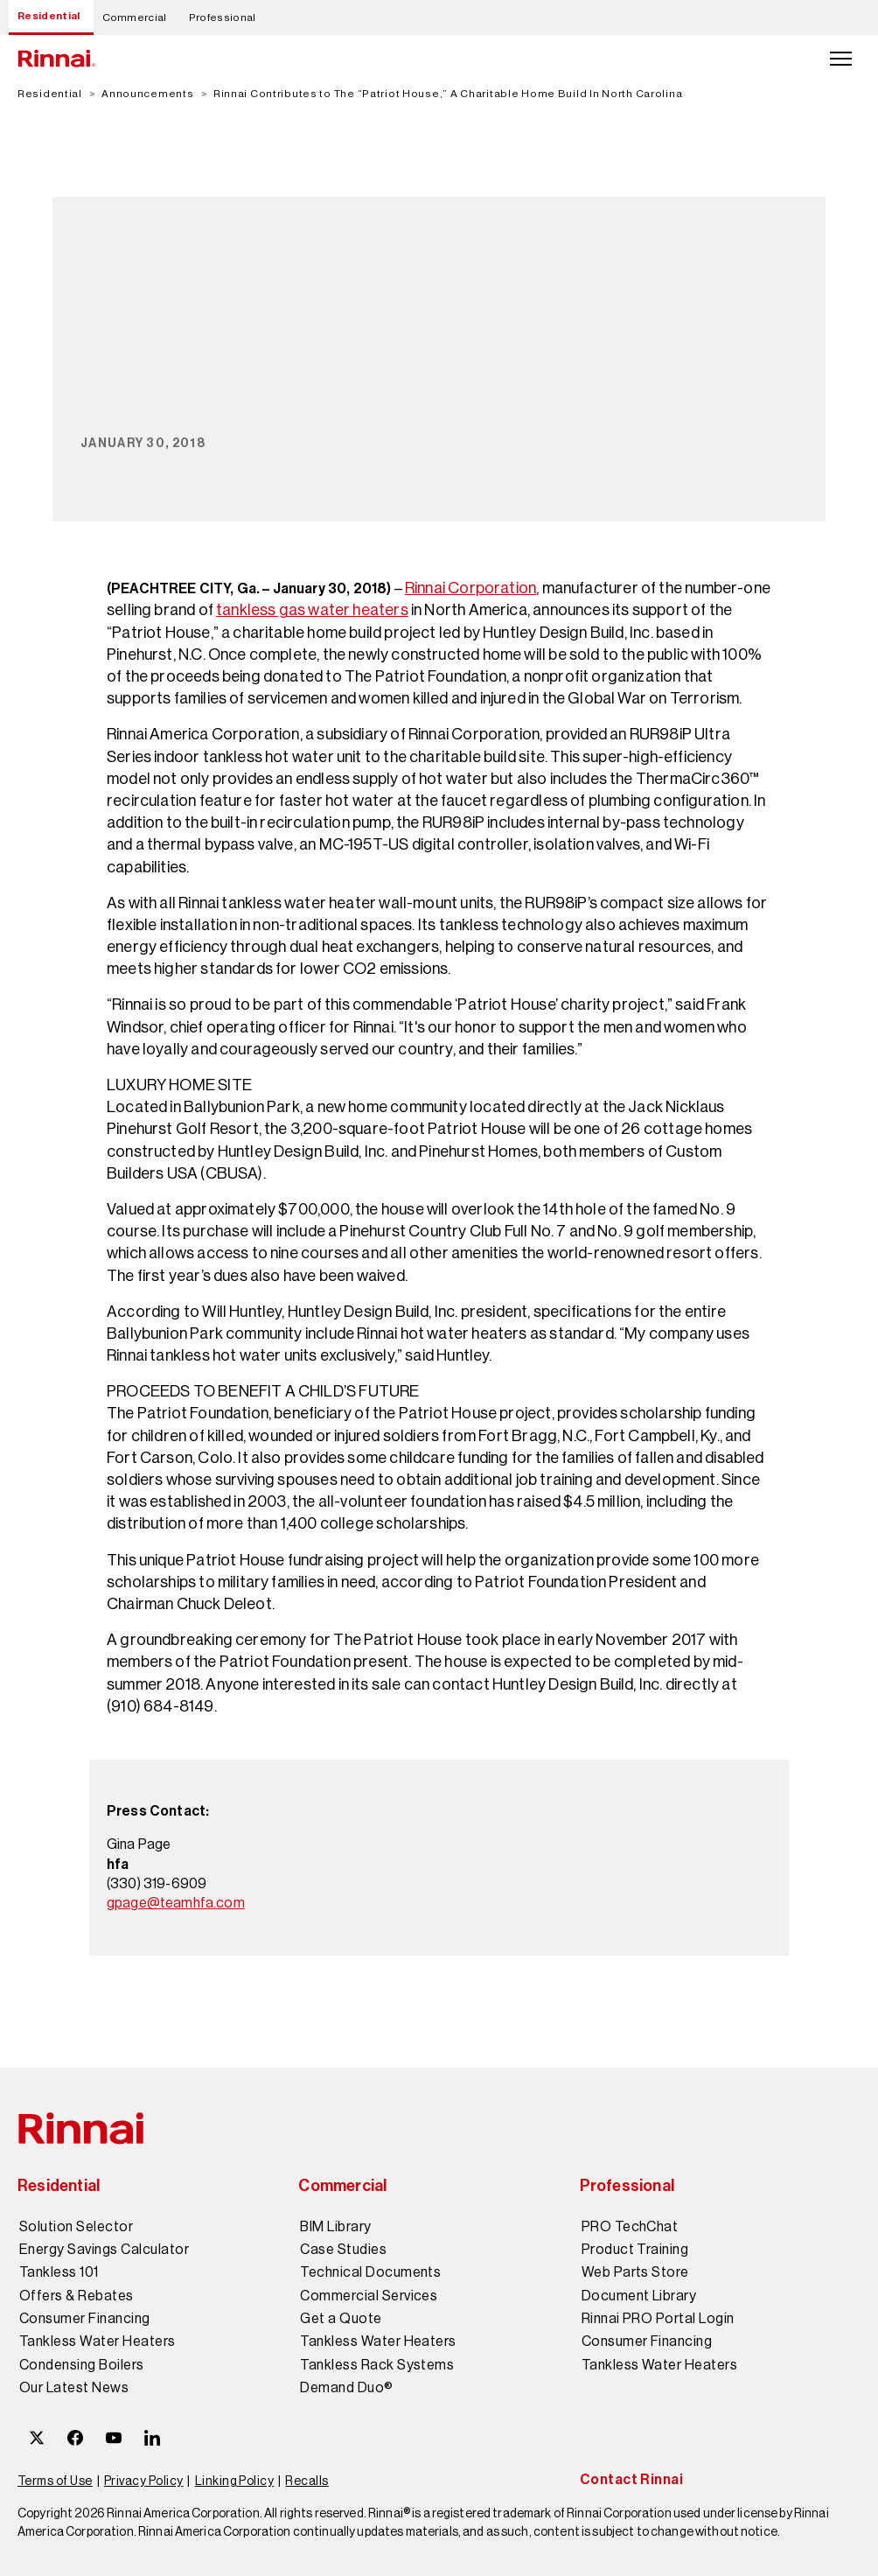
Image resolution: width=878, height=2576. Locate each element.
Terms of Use (55, 2481)
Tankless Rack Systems (377, 2365)
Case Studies (343, 2250)
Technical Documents (370, 2272)
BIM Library (335, 2227)
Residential (48, 16)
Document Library (639, 2296)
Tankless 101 (59, 2272)
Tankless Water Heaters (97, 2341)
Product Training (635, 2250)
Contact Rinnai (632, 2479)
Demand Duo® (346, 2388)
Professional (222, 17)
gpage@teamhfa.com (176, 1902)
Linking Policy (235, 2481)
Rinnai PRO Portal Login (658, 2319)
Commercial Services (368, 2296)
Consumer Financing (84, 2319)
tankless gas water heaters (312, 610)
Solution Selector (76, 2227)
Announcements (147, 94)
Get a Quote (340, 2319)
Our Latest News (74, 2388)
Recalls (306, 2481)
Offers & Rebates (76, 2296)
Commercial (134, 17)
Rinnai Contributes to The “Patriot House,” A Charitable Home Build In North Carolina (447, 94)
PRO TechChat (630, 2227)
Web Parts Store (635, 2272)
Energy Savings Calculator (104, 2250)
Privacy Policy (144, 2481)
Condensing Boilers (81, 2365)
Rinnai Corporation (470, 588)
